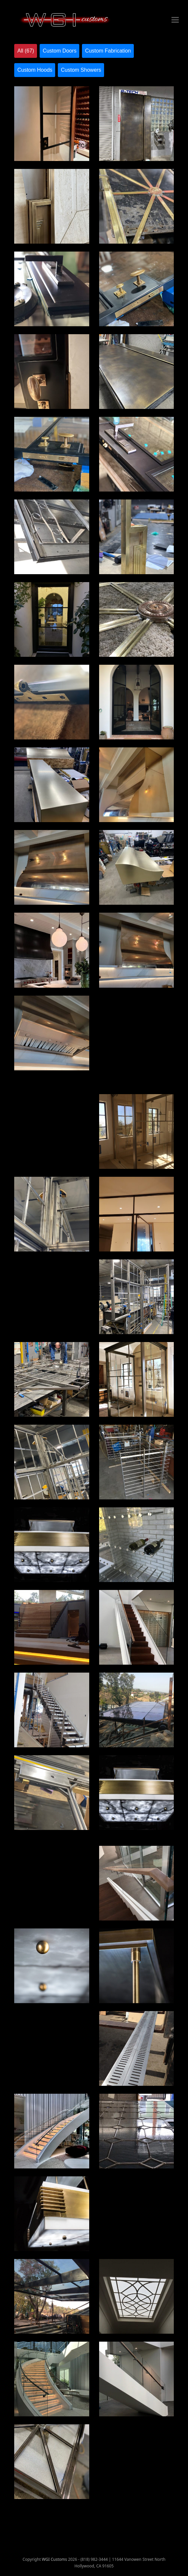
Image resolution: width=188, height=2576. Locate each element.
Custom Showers (81, 70)
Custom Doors (59, 51)
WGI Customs (54, 2559)
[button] (175, 19)
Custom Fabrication (108, 51)
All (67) (25, 51)
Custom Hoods (34, 70)
